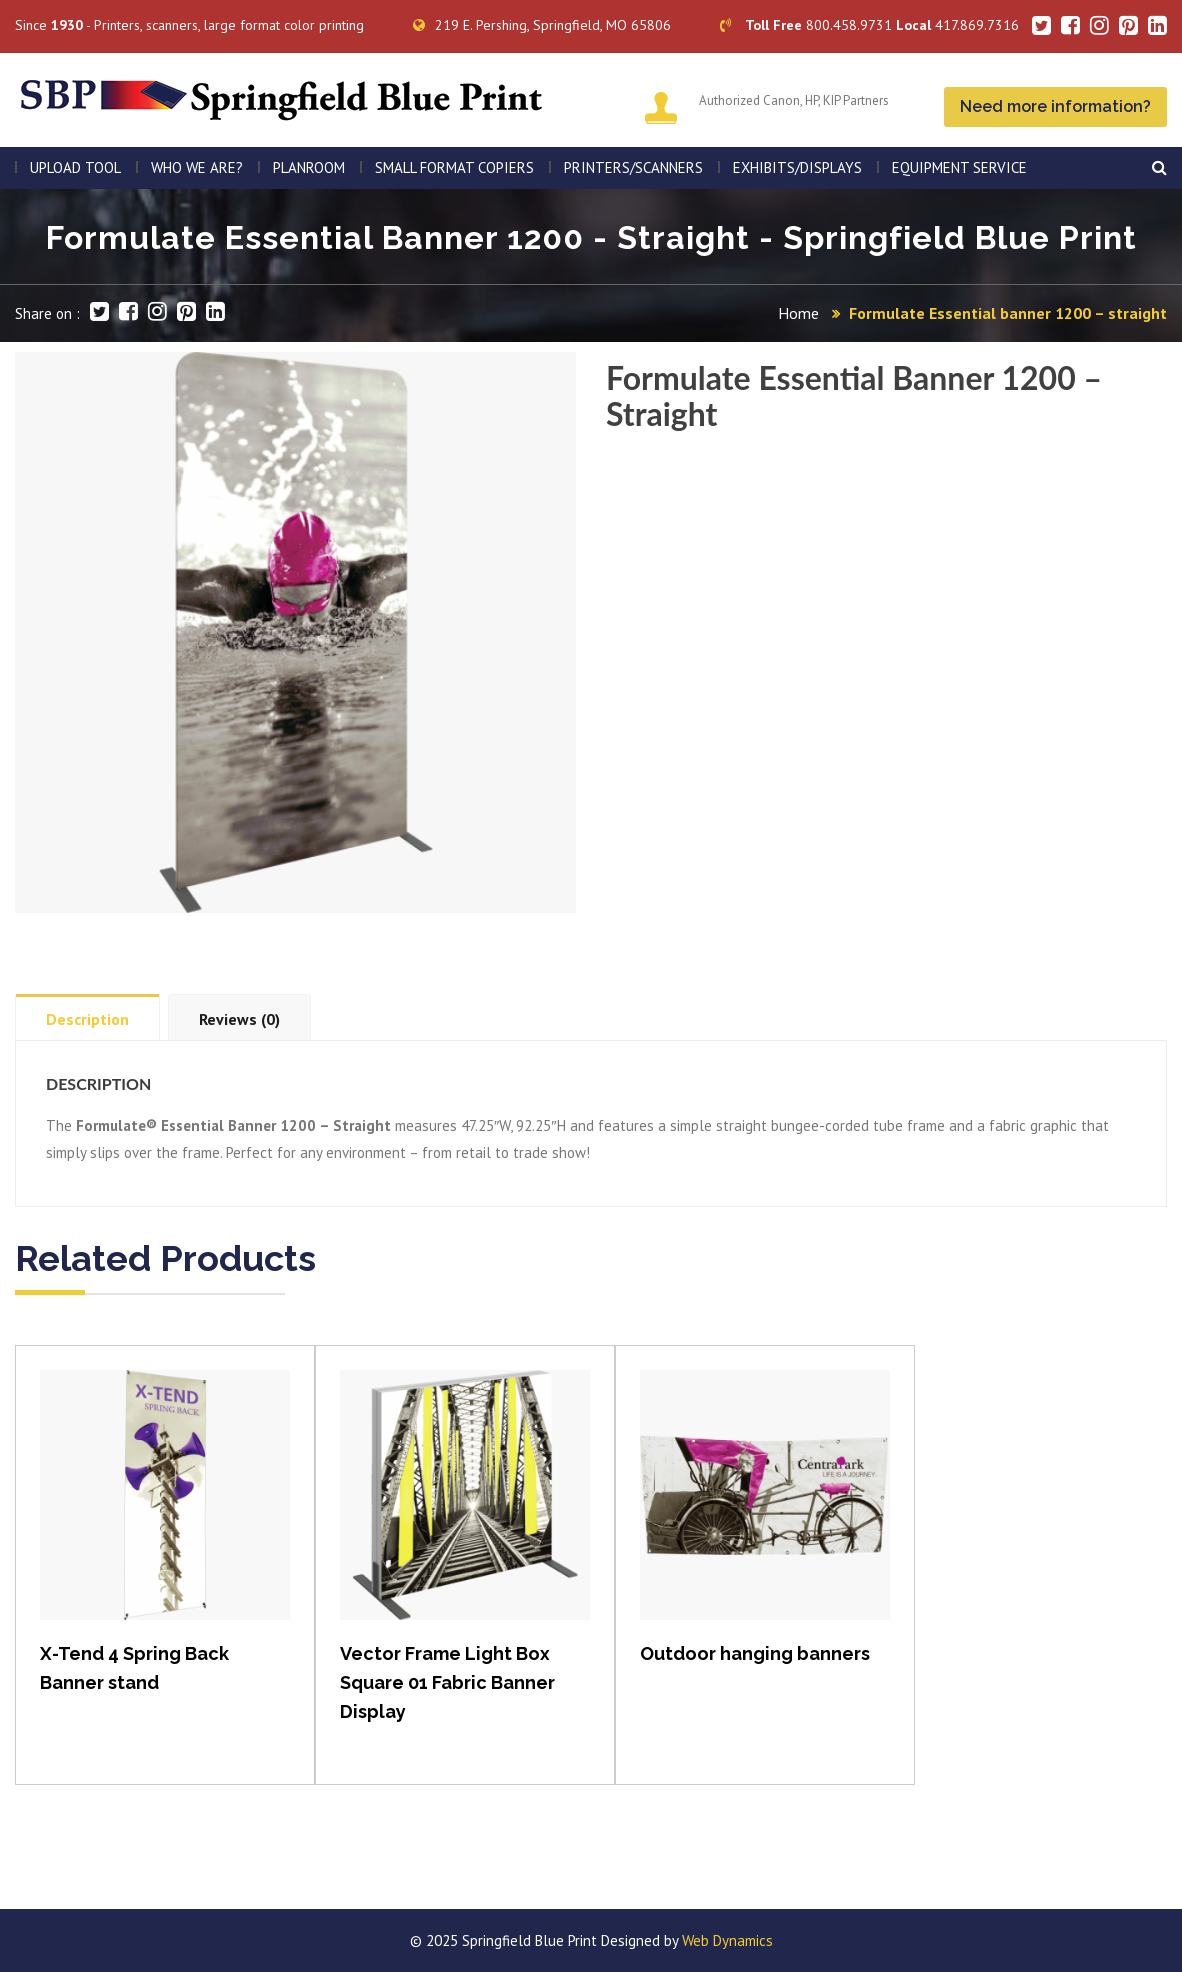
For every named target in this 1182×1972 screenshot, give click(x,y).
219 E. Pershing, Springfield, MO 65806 (542, 25)
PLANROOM (309, 167)
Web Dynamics (727, 1940)
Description (87, 1019)
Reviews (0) (239, 1019)
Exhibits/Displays (797, 167)
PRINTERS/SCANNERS (633, 167)
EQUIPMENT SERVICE (959, 167)
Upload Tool (75, 167)
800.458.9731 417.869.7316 (869, 25)
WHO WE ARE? (197, 167)
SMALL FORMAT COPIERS (454, 167)
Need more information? (1055, 106)
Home (798, 313)
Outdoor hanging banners (755, 1653)
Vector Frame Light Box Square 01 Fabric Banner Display (447, 1682)
